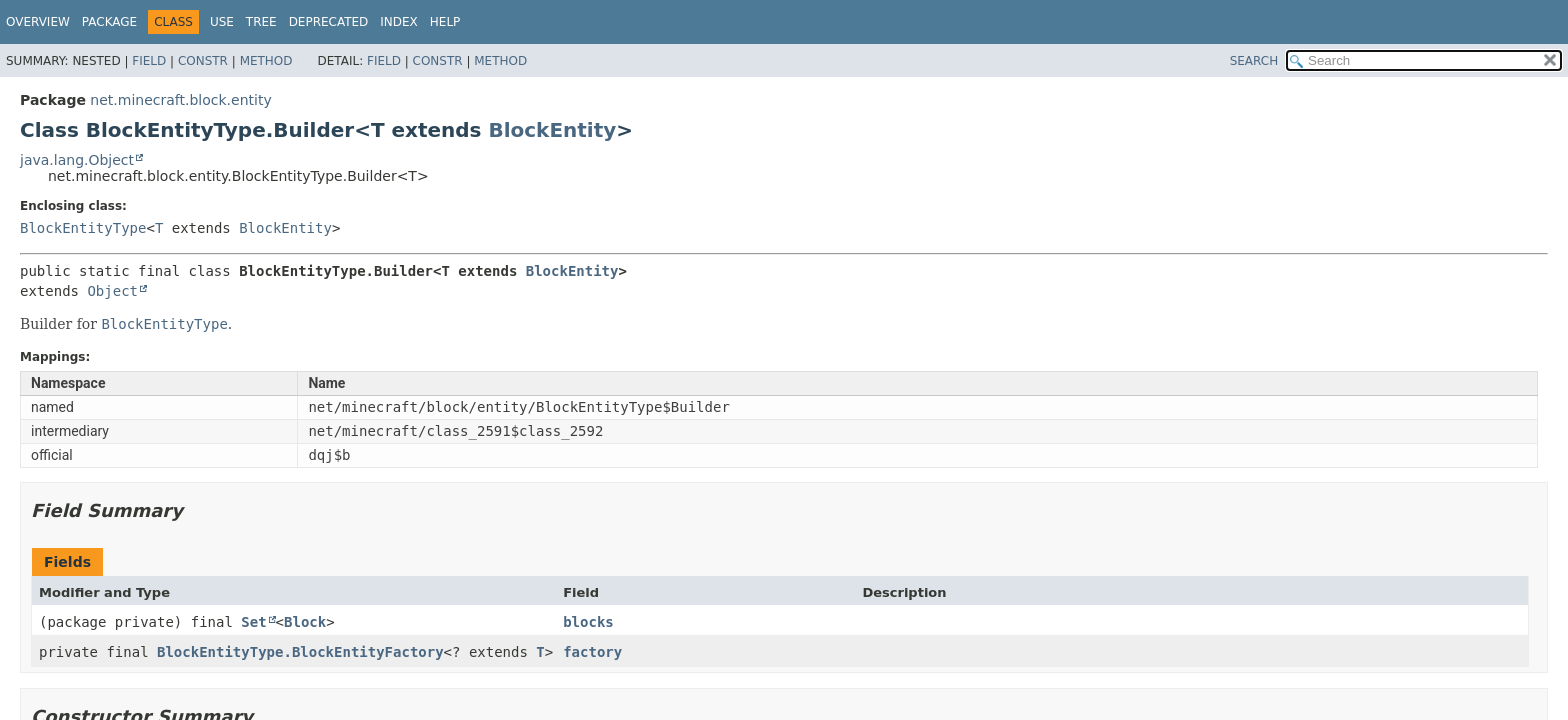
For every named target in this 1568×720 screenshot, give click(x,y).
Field (149, 61)
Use (222, 22)
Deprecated (329, 22)
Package (109, 22)
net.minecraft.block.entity (180, 100)
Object (112, 291)
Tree (261, 22)
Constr (203, 61)
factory (592, 652)
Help (445, 22)
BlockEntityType (83, 228)
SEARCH (1254, 61)
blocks (588, 622)
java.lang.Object (77, 160)
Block (305, 622)
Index (399, 22)
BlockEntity (552, 130)
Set (253, 622)
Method (266, 61)
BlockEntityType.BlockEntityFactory (300, 652)
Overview (38, 22)
